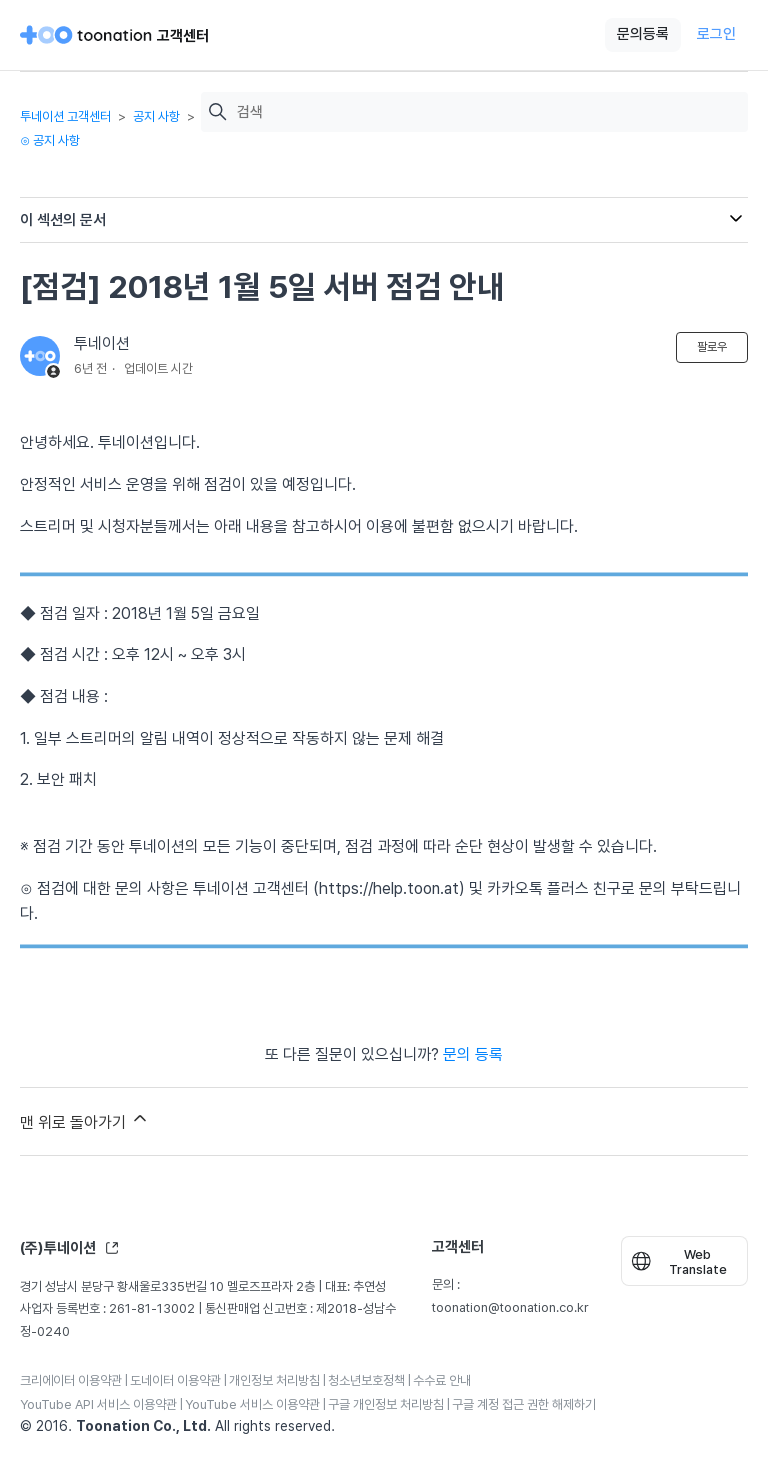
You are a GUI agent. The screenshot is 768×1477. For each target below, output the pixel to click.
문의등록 (643, 34)
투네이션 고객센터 (65, 116)
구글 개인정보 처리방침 (386, 1404)
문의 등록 (473, 1054)
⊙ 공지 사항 (50, 140)
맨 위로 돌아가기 (85, 1120)
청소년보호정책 (366, 1380)
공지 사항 (156, 116)
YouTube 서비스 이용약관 (252, 1404)
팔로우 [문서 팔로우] (712, 347)
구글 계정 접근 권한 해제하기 (524, 1404)
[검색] (487, 112)
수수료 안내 (442, 1380)
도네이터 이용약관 (175, 1380)
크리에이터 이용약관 (71, 1380)
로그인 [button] (716, 34)
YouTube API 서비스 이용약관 (98, 1404)
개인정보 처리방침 (274, 1380)
